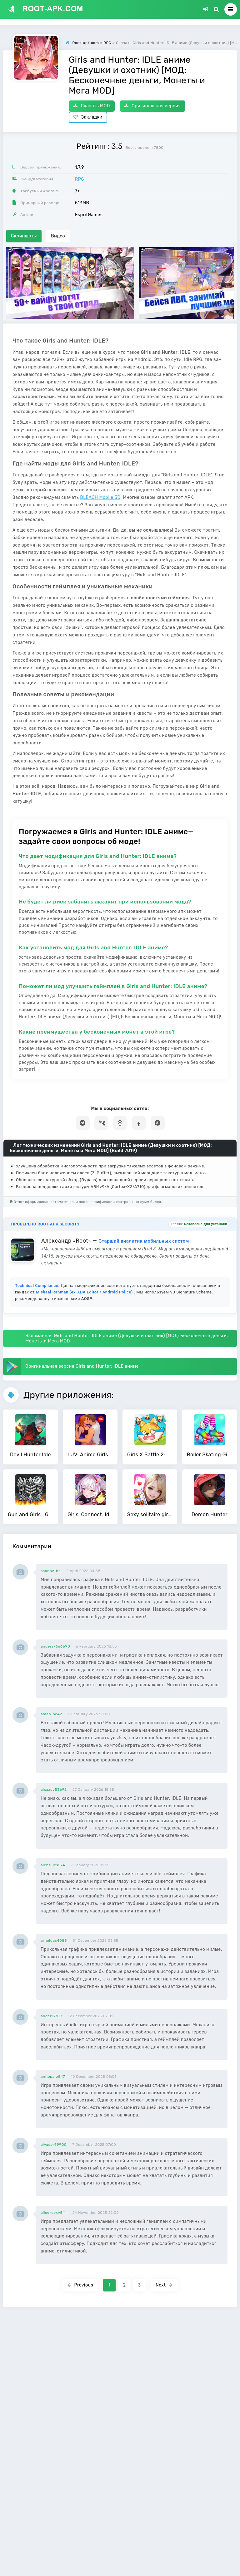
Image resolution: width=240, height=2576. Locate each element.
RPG (79, 179)
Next (164, 2285)
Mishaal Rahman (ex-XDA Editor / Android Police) (85, 1292)
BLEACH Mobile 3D (100, 497)
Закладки (87, 117)
